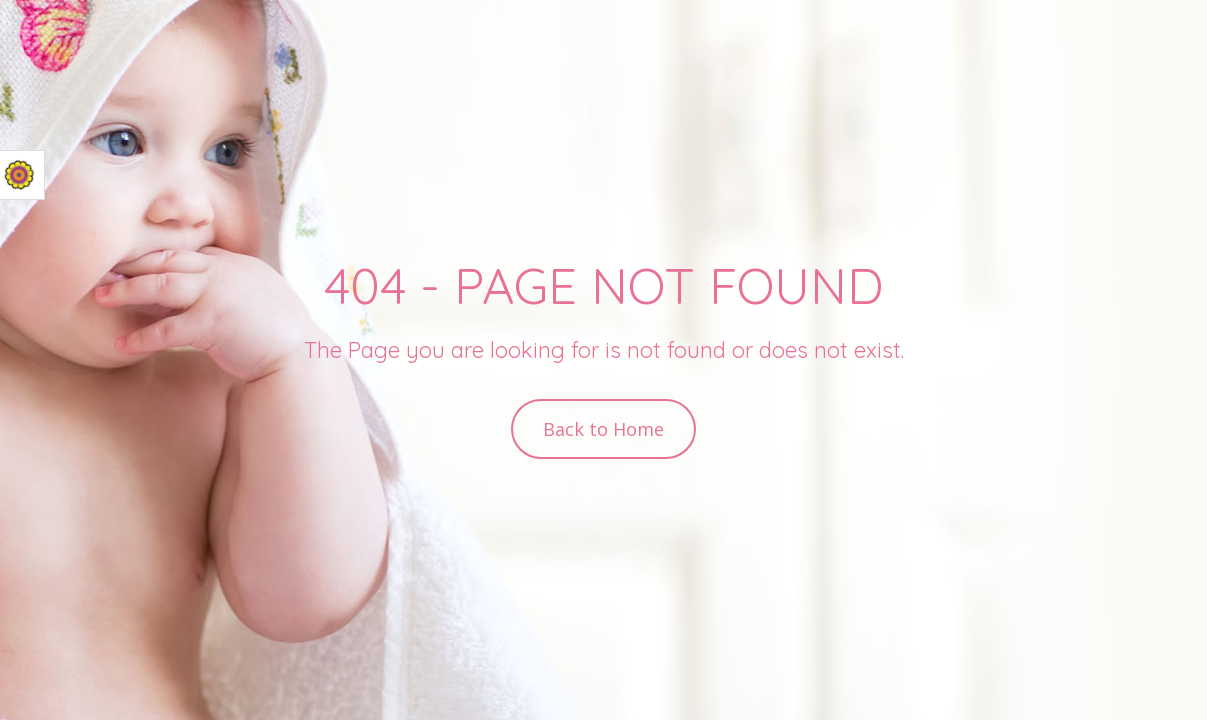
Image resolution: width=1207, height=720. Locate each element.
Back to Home (603, 429)
